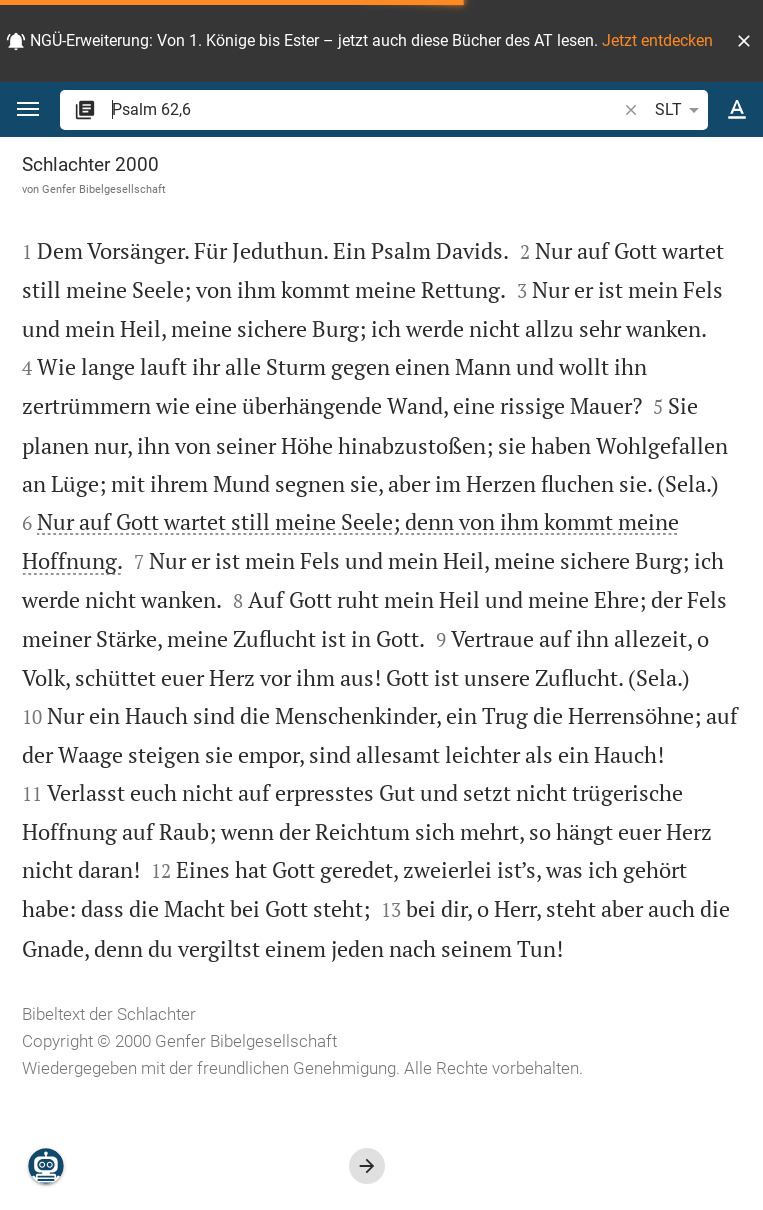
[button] (744, 41)
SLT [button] (680, 110)
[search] (366, 109)
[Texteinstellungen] (737, 110)
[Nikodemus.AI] (46, 1166)
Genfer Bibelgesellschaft (104, 189)
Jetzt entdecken (657, 40)
